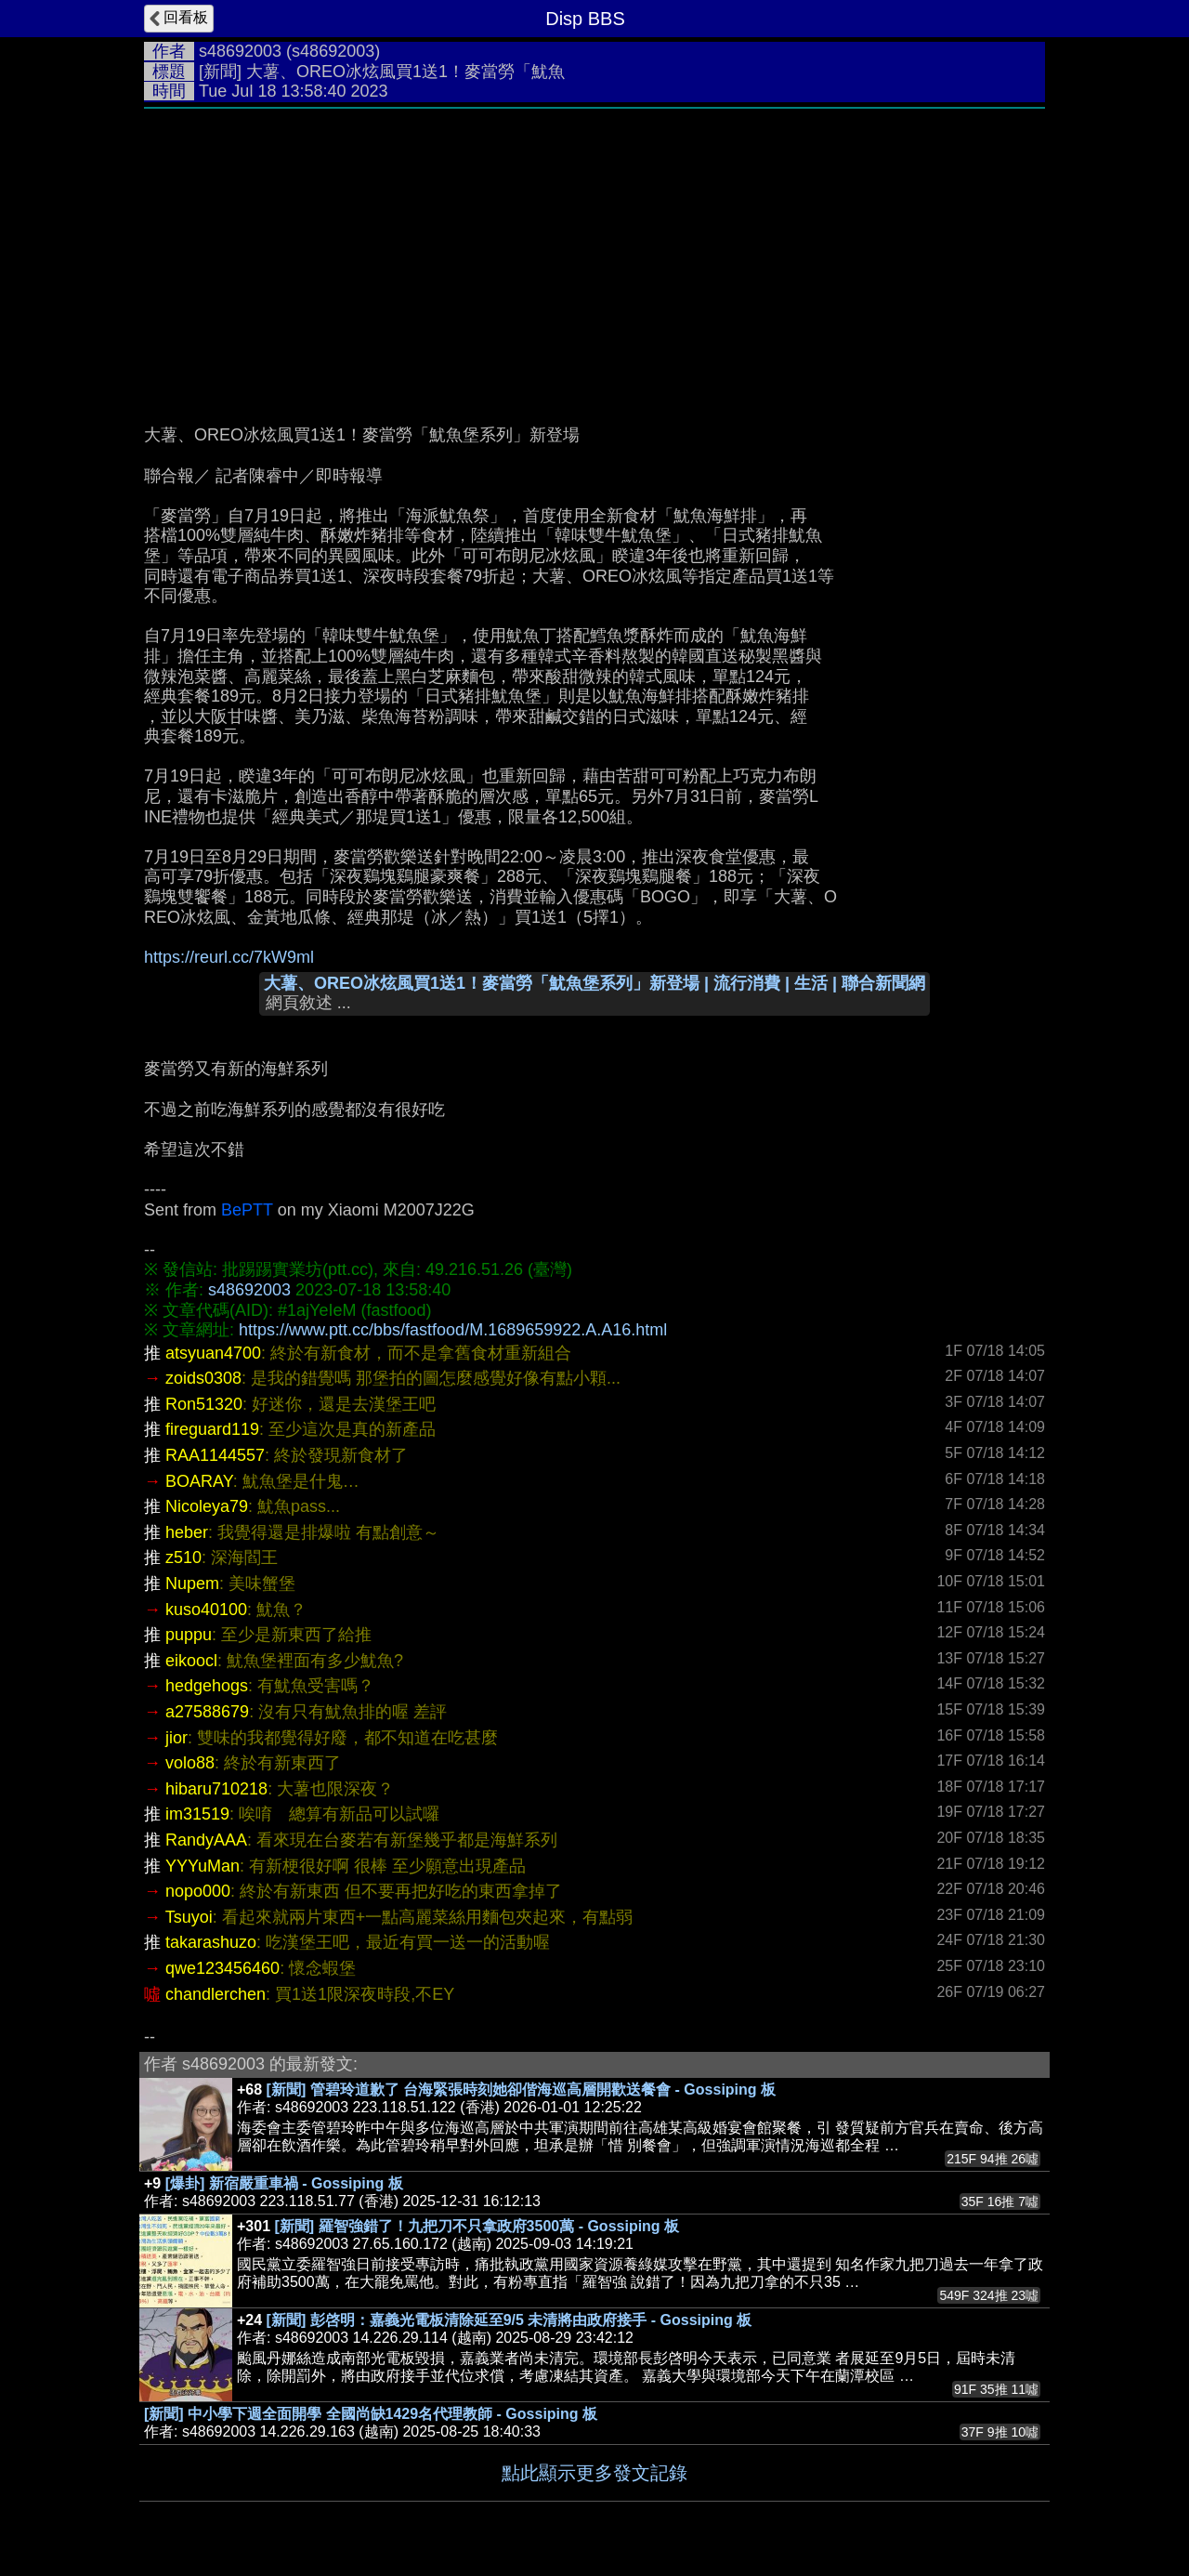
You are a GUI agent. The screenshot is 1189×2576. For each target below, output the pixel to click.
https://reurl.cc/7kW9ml (229, 957)
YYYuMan (202, 1866)
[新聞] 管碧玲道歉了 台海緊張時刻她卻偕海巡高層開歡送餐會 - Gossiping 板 (521, 2089)
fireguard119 (212, 1429)
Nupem (192, 1583)
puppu (188, 1634)
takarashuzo (210, 1942)
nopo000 (197, 1891)
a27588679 (207, 1711)
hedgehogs (206, 1685)
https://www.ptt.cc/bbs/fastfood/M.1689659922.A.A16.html (453, 1330)
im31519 (197, 1814)
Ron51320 (203, 1404)
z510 (183, 1557)
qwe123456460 (222, 1968)
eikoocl (191, 1660)
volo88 (190, 1763)
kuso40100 (206, 1609)
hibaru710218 (216, 1789)
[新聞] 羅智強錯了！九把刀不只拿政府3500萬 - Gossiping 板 (477, 2226)
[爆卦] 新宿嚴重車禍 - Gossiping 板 (284, 2183)
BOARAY (199, 1481)
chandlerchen (215, 1994)
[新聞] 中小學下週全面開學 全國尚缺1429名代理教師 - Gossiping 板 (370, 2414)
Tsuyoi (189, 1917)
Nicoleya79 (206, 1506)
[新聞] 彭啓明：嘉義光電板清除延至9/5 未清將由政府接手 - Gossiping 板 (509, 2320)
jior (176, 1737)
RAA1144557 (215, 1455)
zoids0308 (203, 1378)
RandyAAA (206, 1840)
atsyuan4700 (213, 1353)
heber (186, 1532)
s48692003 (240, 51)
